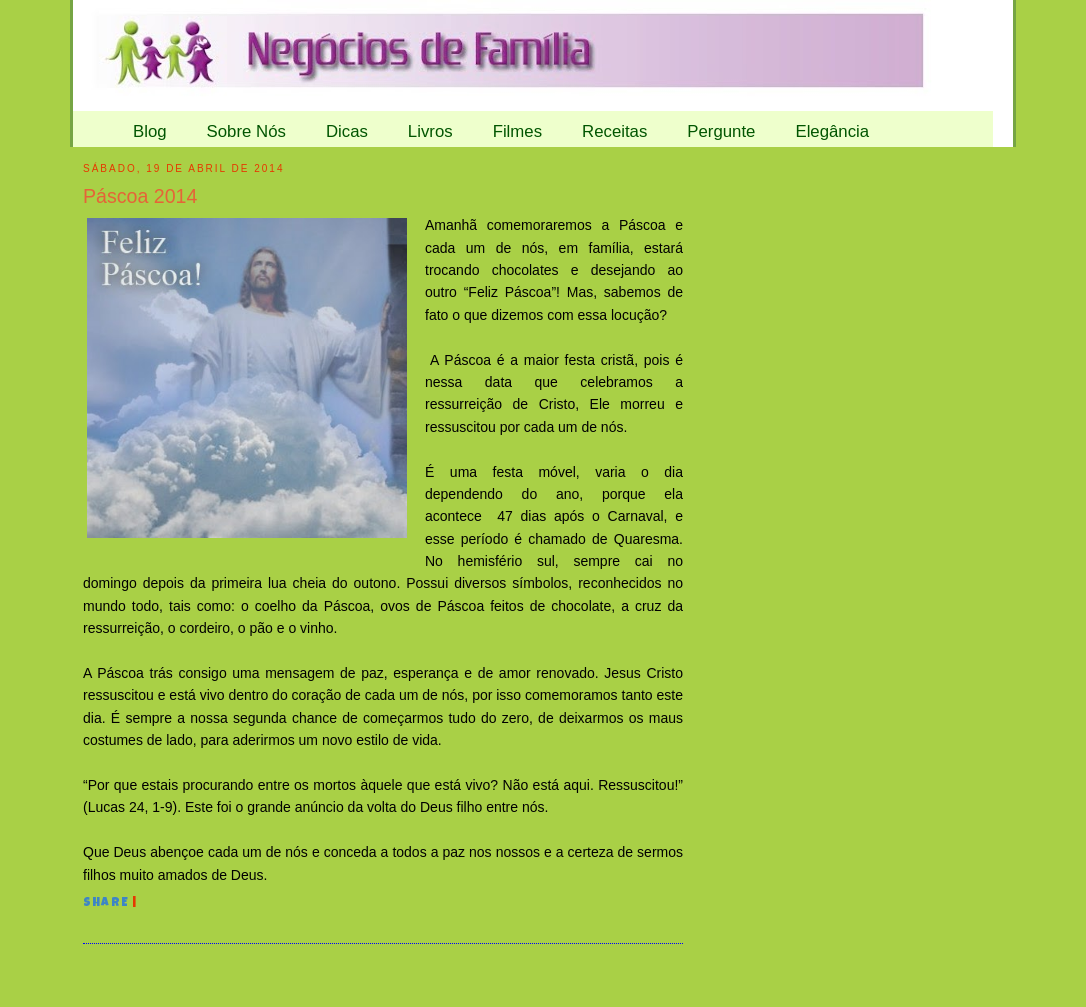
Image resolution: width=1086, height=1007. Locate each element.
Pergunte (721, 131)
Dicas (347, 131)
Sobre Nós (246, 131)
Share (106, 904)
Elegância (832, 131)
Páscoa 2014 (140, 196)
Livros (430, 131)
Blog (150, 131)
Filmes (517, 131)
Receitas (614, 131)
